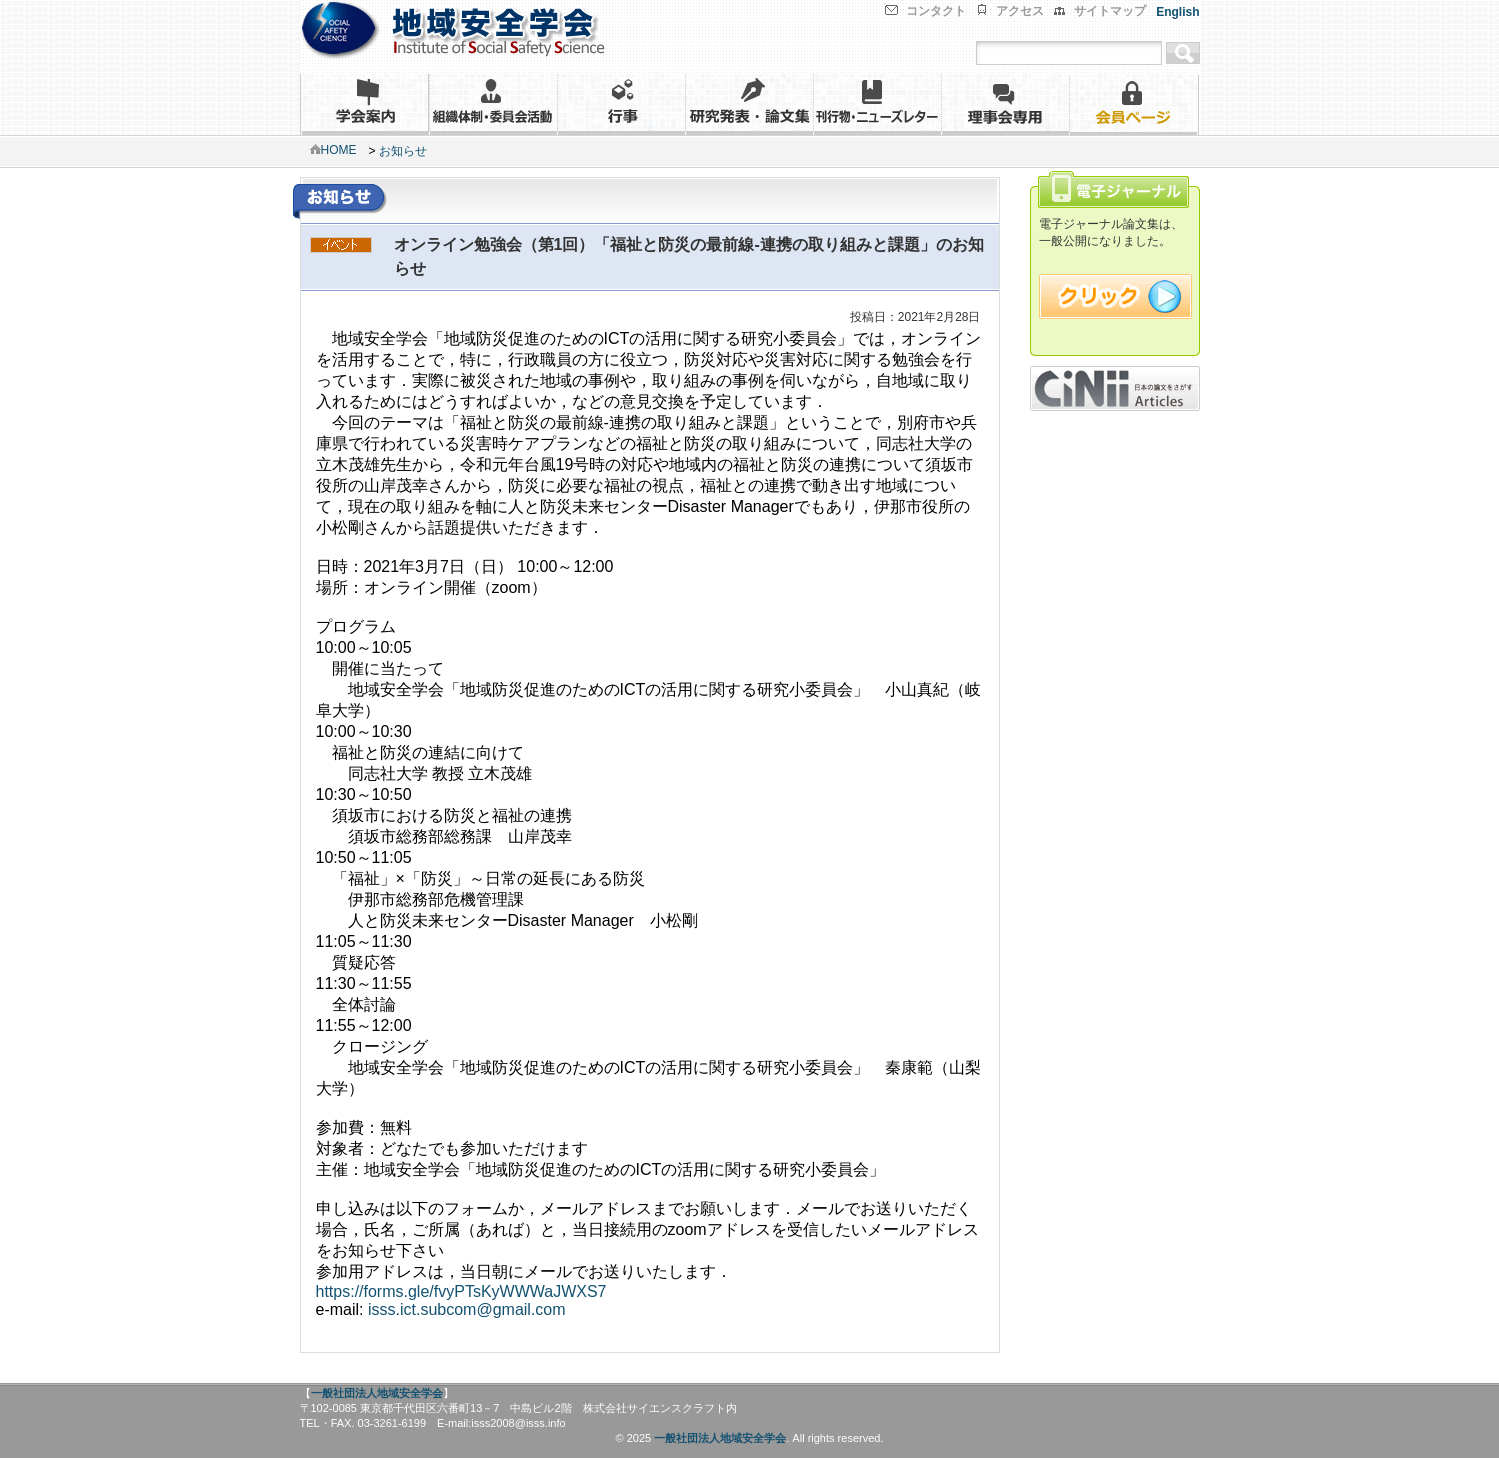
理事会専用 (1005, 104)
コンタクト (936, 11)
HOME (333, 150)
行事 (621, 104)
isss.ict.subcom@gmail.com (467, 1309)
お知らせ (403, 151)
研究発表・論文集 (749, 104)
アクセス (1020, 11)
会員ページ (1134, 104)
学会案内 (364, 104)
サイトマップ (1110, 11)
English (1177, 12)
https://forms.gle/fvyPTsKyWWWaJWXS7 (461, 1291)
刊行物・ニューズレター (877, 104)
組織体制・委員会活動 (493, 104)
